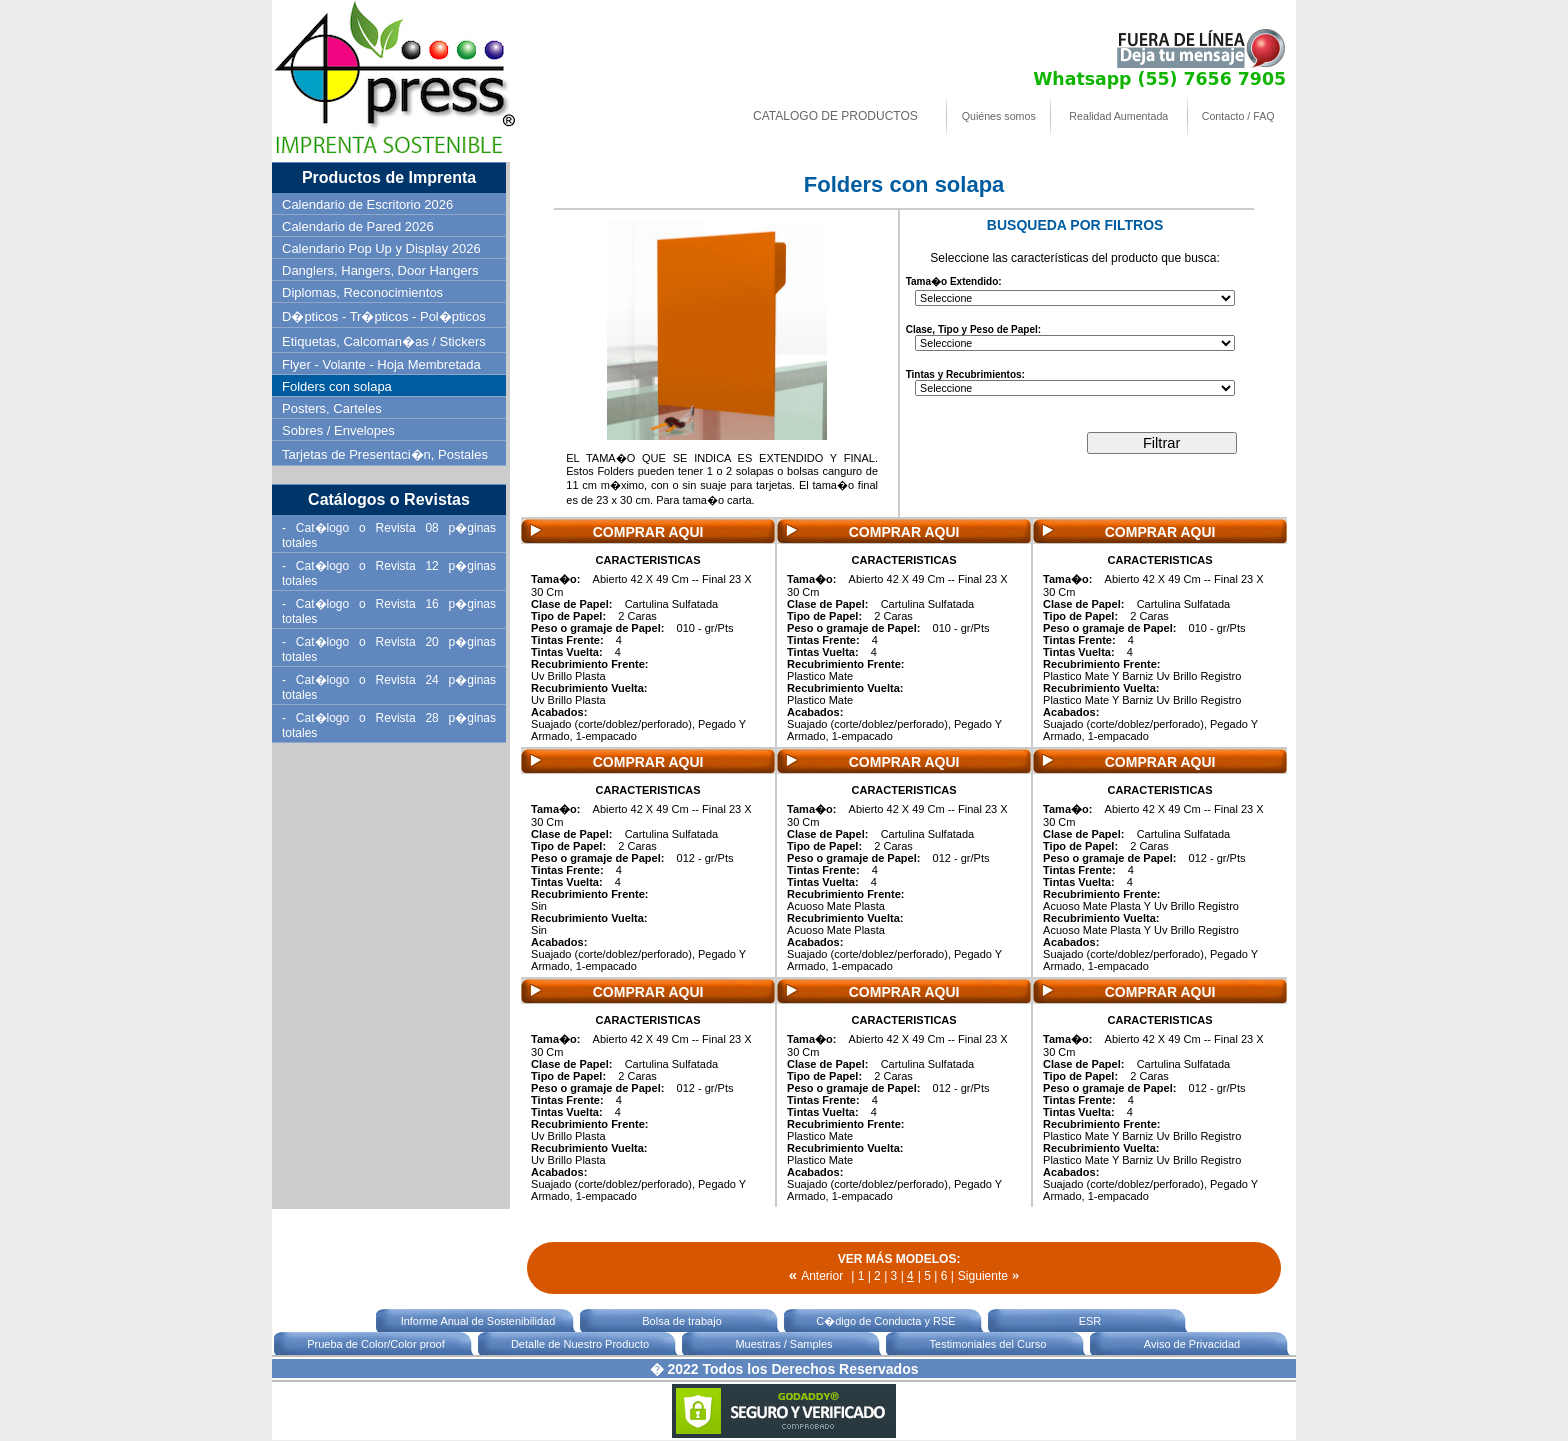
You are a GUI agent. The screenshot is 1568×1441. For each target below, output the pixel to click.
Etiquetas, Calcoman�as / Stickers (384, 341)
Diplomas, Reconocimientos (362, 292)
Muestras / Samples (783, 1344)
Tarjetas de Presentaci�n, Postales (385, 454)
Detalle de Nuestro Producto (580, 1344)
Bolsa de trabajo (682, 1321)
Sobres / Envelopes (338, 430)
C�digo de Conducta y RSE (885, 1321)
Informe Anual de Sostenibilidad (478, 1321)
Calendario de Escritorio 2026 (367, 204)
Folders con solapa (337, 386)
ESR (1090, 1321)
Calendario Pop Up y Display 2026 (381, 248)
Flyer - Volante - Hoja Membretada (381, 364)
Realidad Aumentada (1118, 116)
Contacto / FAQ (1238, 116)
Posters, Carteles (332, 408)
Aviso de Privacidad (1192, 1344)
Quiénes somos (999, 116)
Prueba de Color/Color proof (376, 1344)
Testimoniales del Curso (988, 1344)
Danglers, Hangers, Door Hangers (380, 270)
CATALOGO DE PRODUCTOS (835, 116)
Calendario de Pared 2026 (358, 226)
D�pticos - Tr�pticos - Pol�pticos (384, 316)
